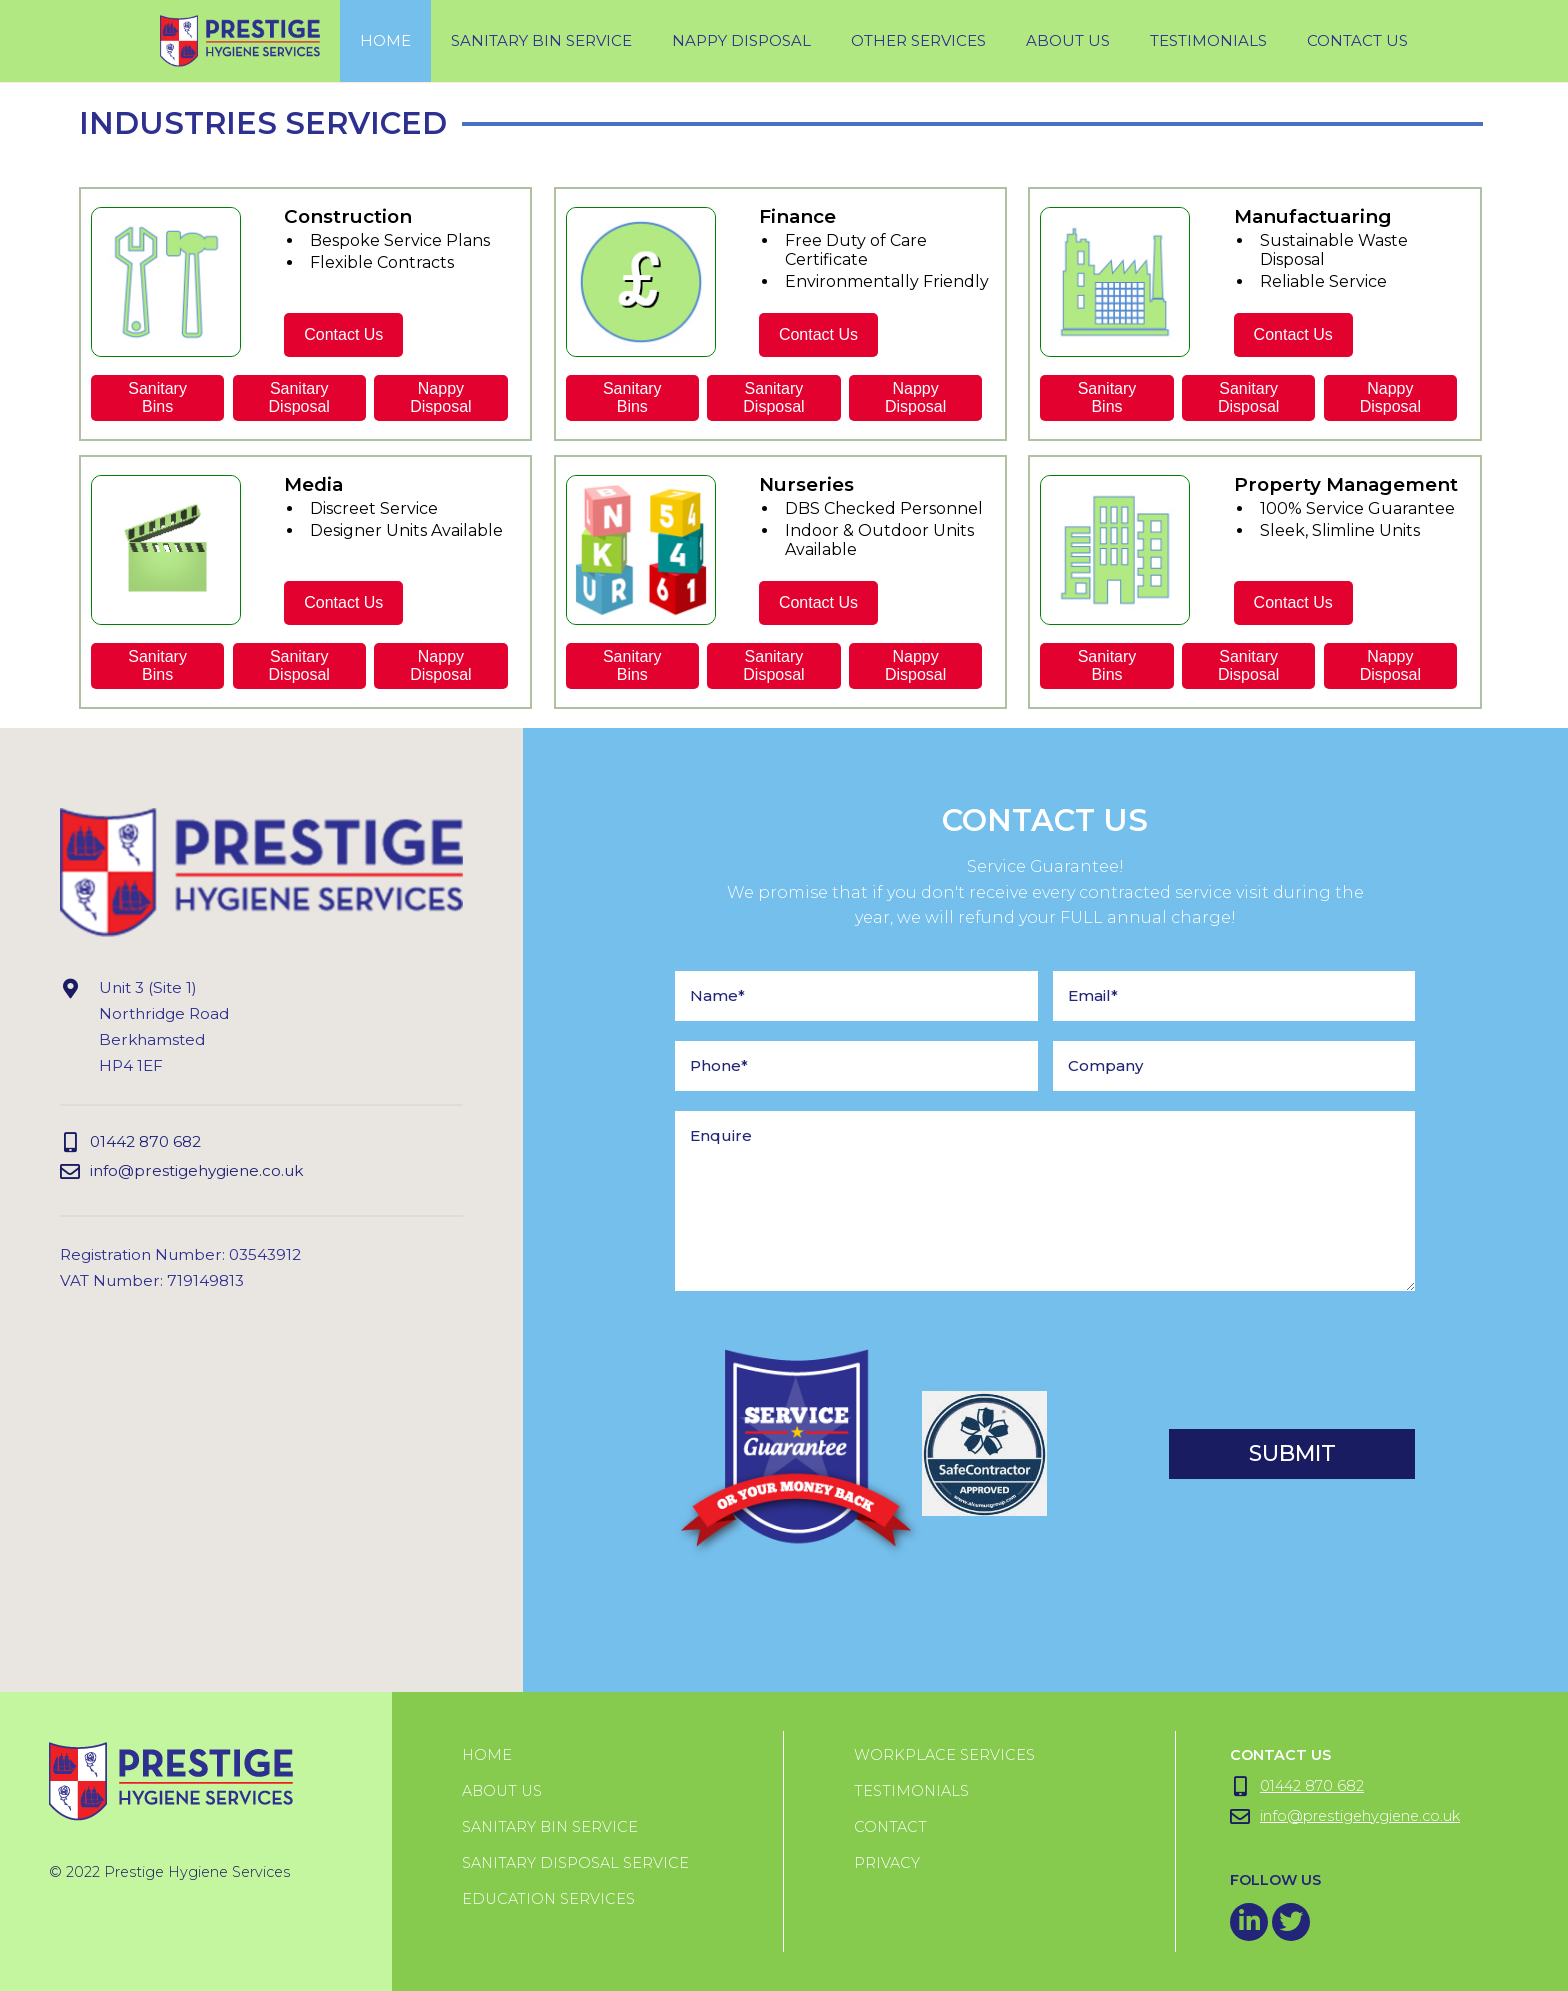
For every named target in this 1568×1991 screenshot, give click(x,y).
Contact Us (1357, 40)
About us (502, 1791)
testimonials (1208, 40)
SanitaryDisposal (299, 397)
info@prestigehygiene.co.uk (181, 1171)
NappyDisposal (440, 397)
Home (385, 40)
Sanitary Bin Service (550, 1827)
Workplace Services (944, 1755)
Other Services (918, 40)
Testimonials (911, 1791)
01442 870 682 (130, 1142)
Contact (890, 1827)
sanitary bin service (541, 40)
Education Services (548, 1899)
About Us (1068, 40)
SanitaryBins (157, 397)
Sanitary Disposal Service (575, 1863)
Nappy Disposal (741, 40)
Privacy (887, 1863)
